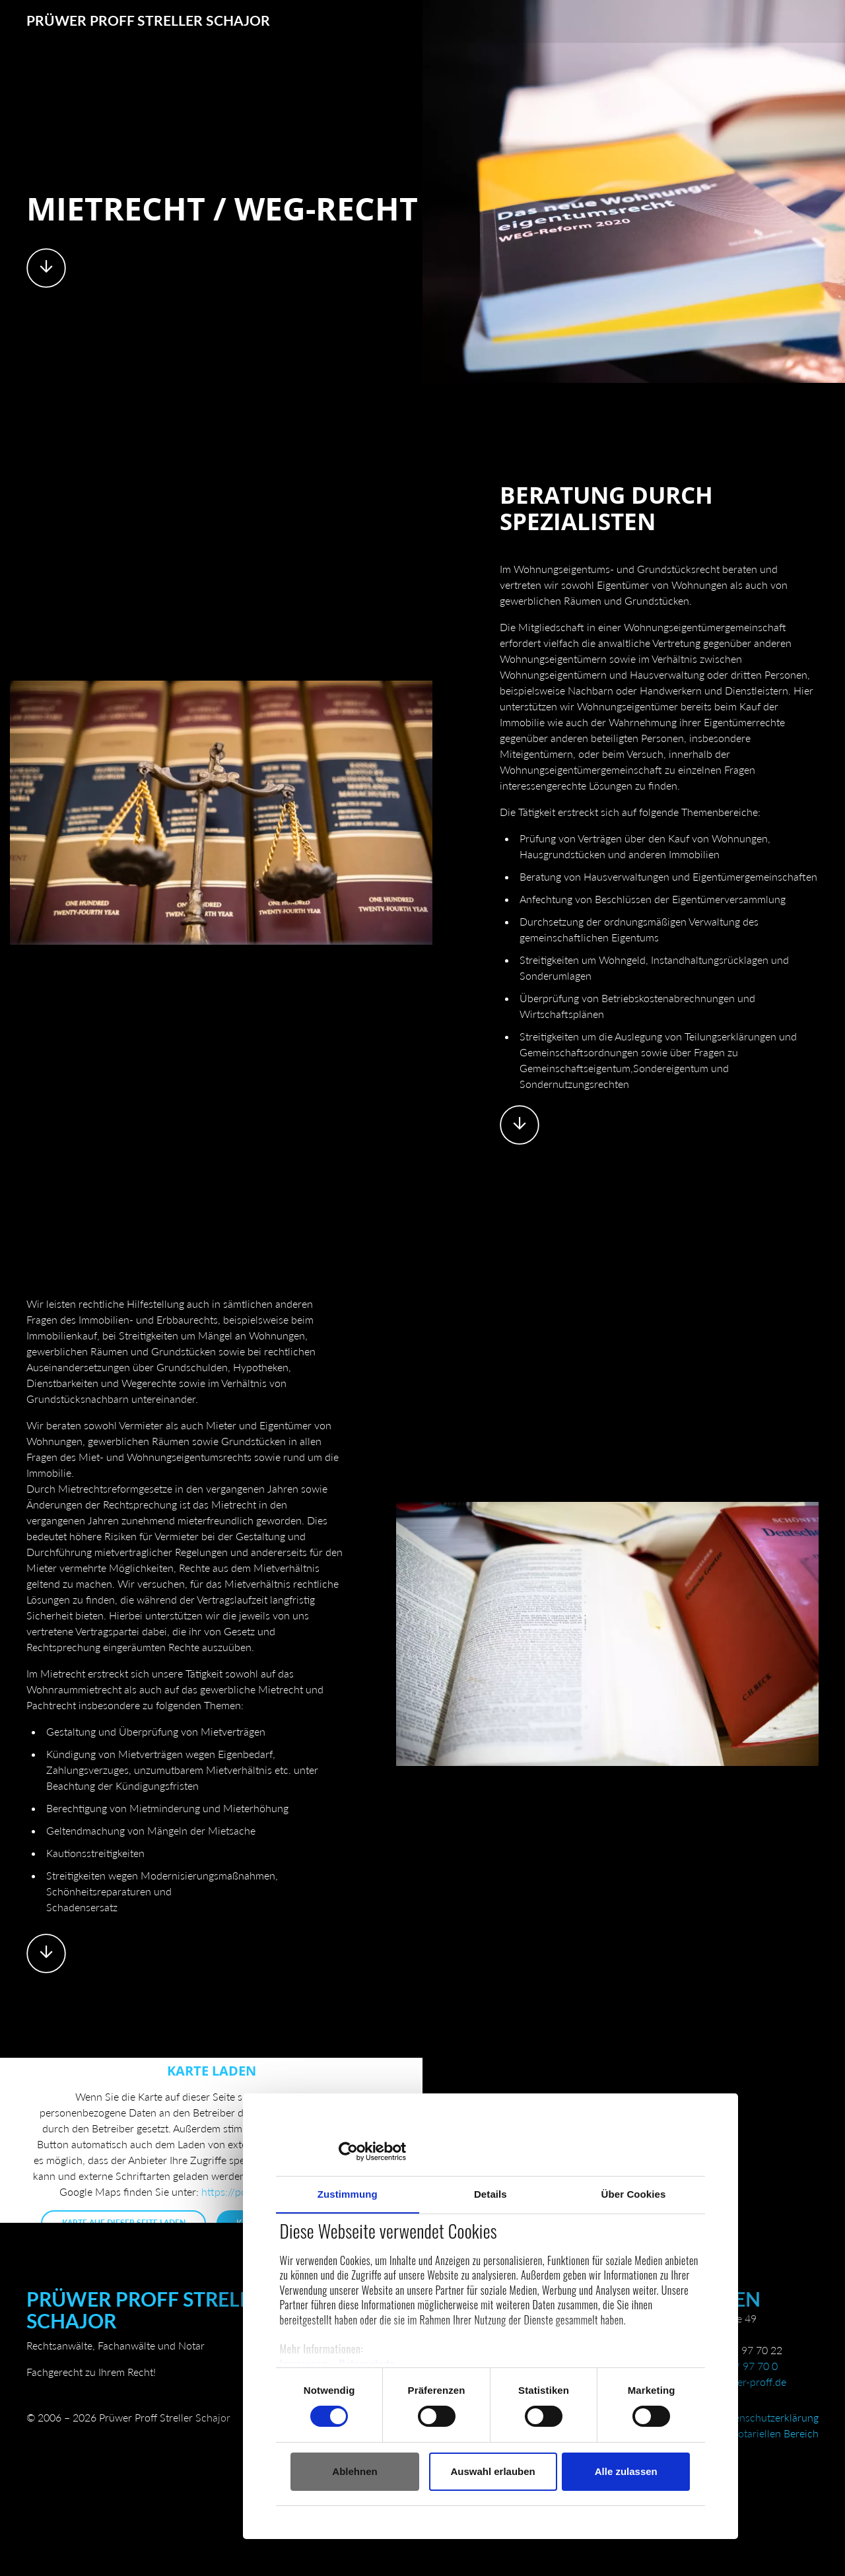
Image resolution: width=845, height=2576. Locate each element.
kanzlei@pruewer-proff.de (727, 2384)
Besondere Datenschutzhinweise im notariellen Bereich (692, 2435)
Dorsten (714, 2301)
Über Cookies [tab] (556, 2164)
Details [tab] (386, 2164)
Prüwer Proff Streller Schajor (151, 21)
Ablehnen (223, 2442)
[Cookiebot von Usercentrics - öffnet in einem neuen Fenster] (205, 2121)
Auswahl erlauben (389, 2442)
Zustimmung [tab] (217, 2164)
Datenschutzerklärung (768, 2420)
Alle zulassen (548, 2442)
